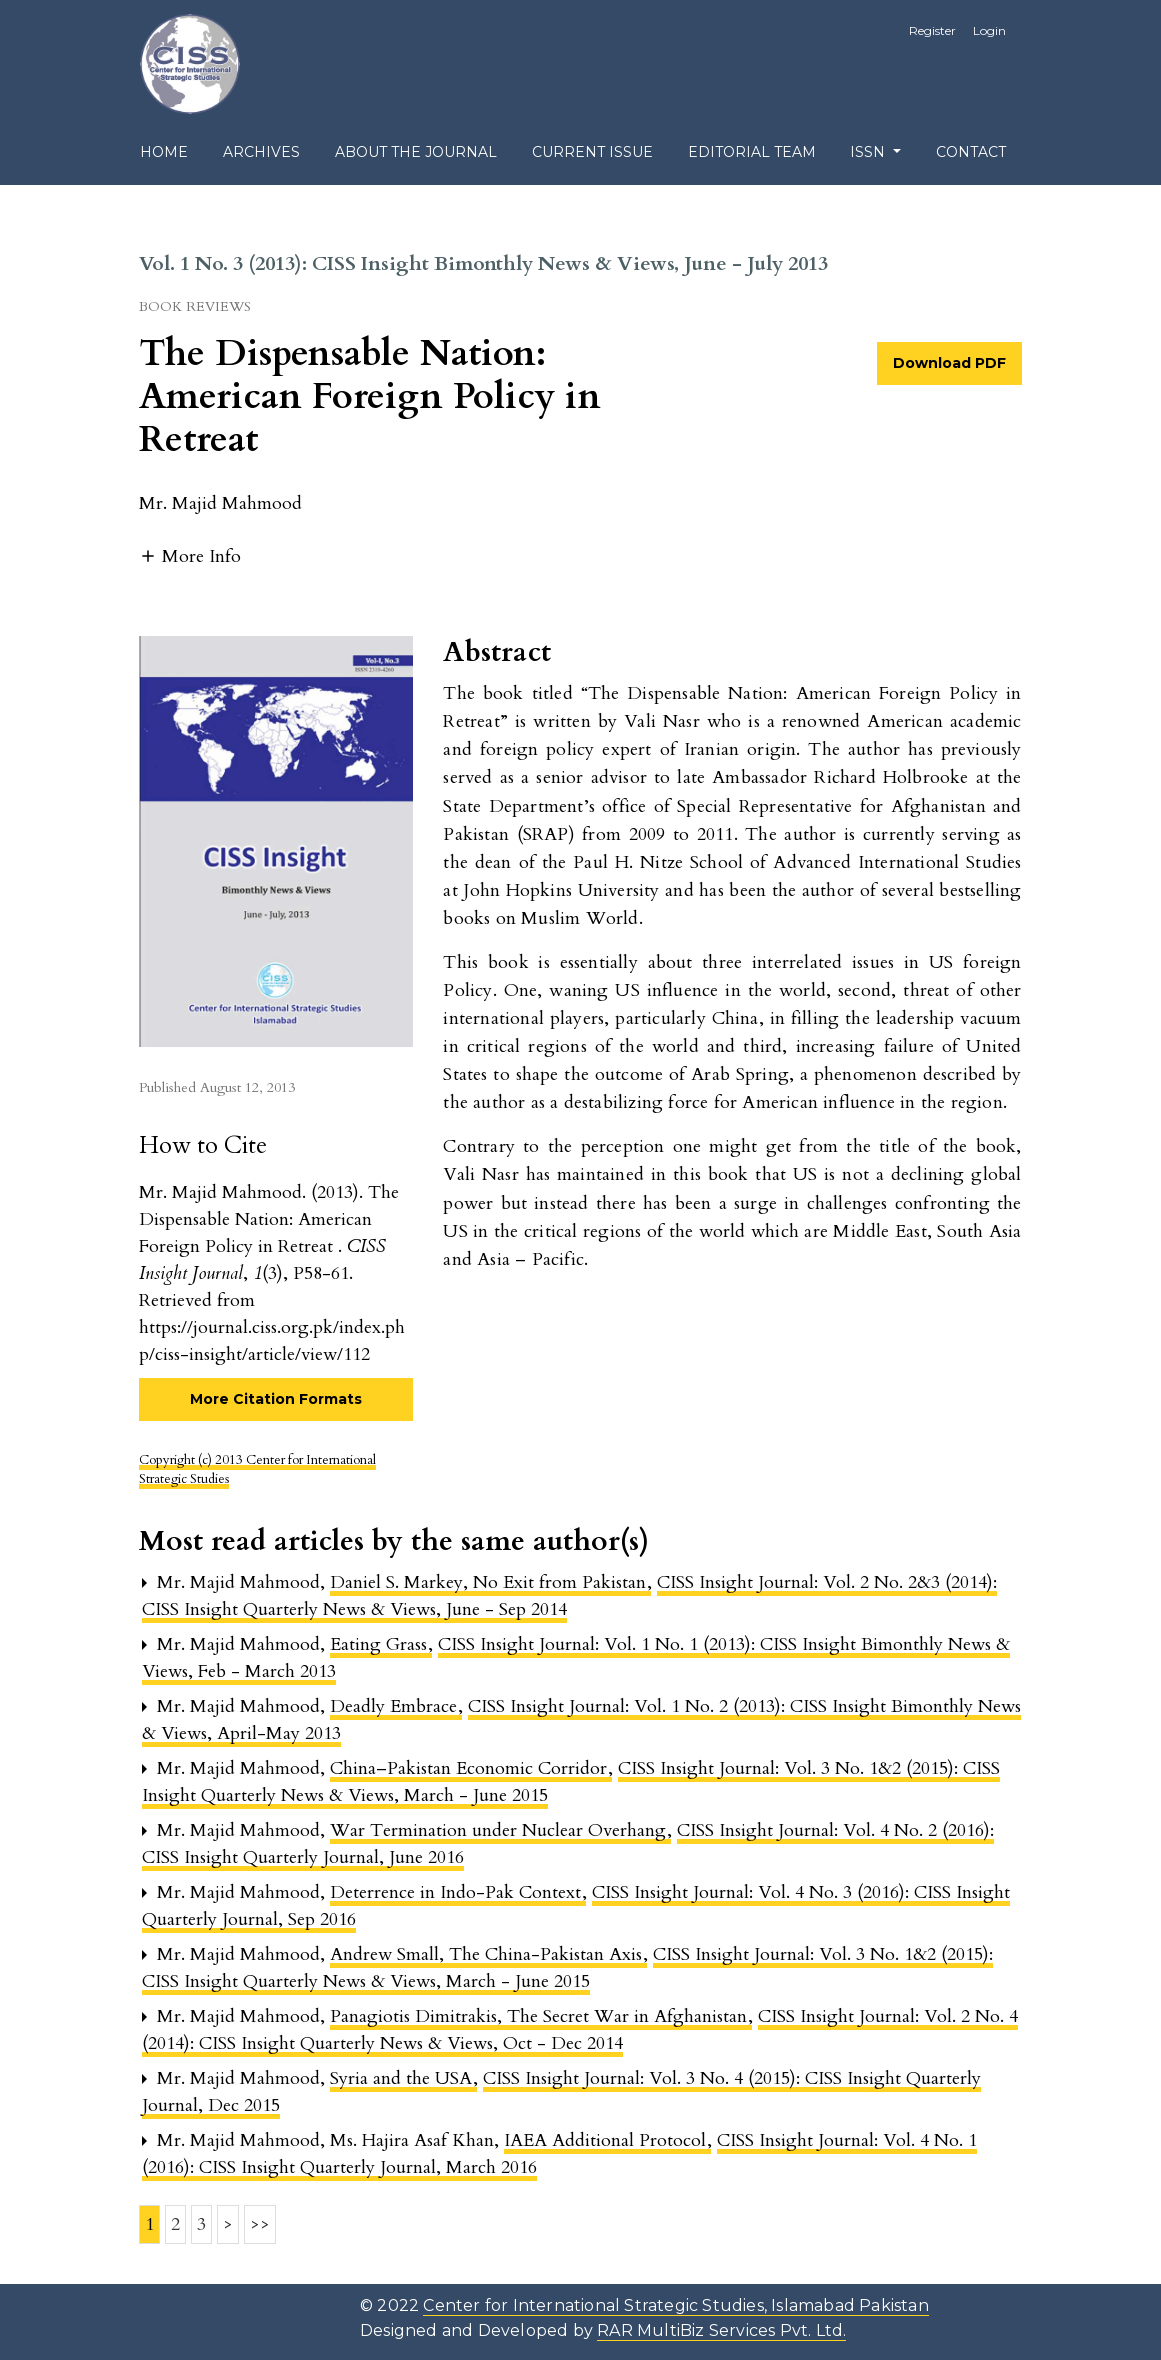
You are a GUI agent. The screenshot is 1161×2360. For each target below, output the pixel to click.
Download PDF (949, 363)
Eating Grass (381, 1644)
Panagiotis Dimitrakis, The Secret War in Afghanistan (541, 2016)
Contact (971, 152)
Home (164, 152)
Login (989, 30)
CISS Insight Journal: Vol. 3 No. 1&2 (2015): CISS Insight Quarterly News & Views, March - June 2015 (567, 1968)
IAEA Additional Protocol (607, 2140)
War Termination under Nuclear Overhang (500, 1830)
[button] (190, 554)
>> (260, 2224)
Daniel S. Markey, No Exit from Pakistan (490, 1582)
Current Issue (592, 152)
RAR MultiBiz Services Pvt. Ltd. (721, 2330)
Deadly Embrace (396, 1706)
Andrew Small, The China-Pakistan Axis (488, 1954)
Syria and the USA (403, 2078)
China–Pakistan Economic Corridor (471, 1768)
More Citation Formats (276, 1399)
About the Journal (416, 152)
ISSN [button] (869, 152)
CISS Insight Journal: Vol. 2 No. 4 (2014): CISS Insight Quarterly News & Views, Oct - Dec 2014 (580, 2030)
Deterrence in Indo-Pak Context (458, 1892)
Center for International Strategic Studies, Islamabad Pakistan (675, 2305)
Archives (261, 152)
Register (932, 30)
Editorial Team (752, 152)
